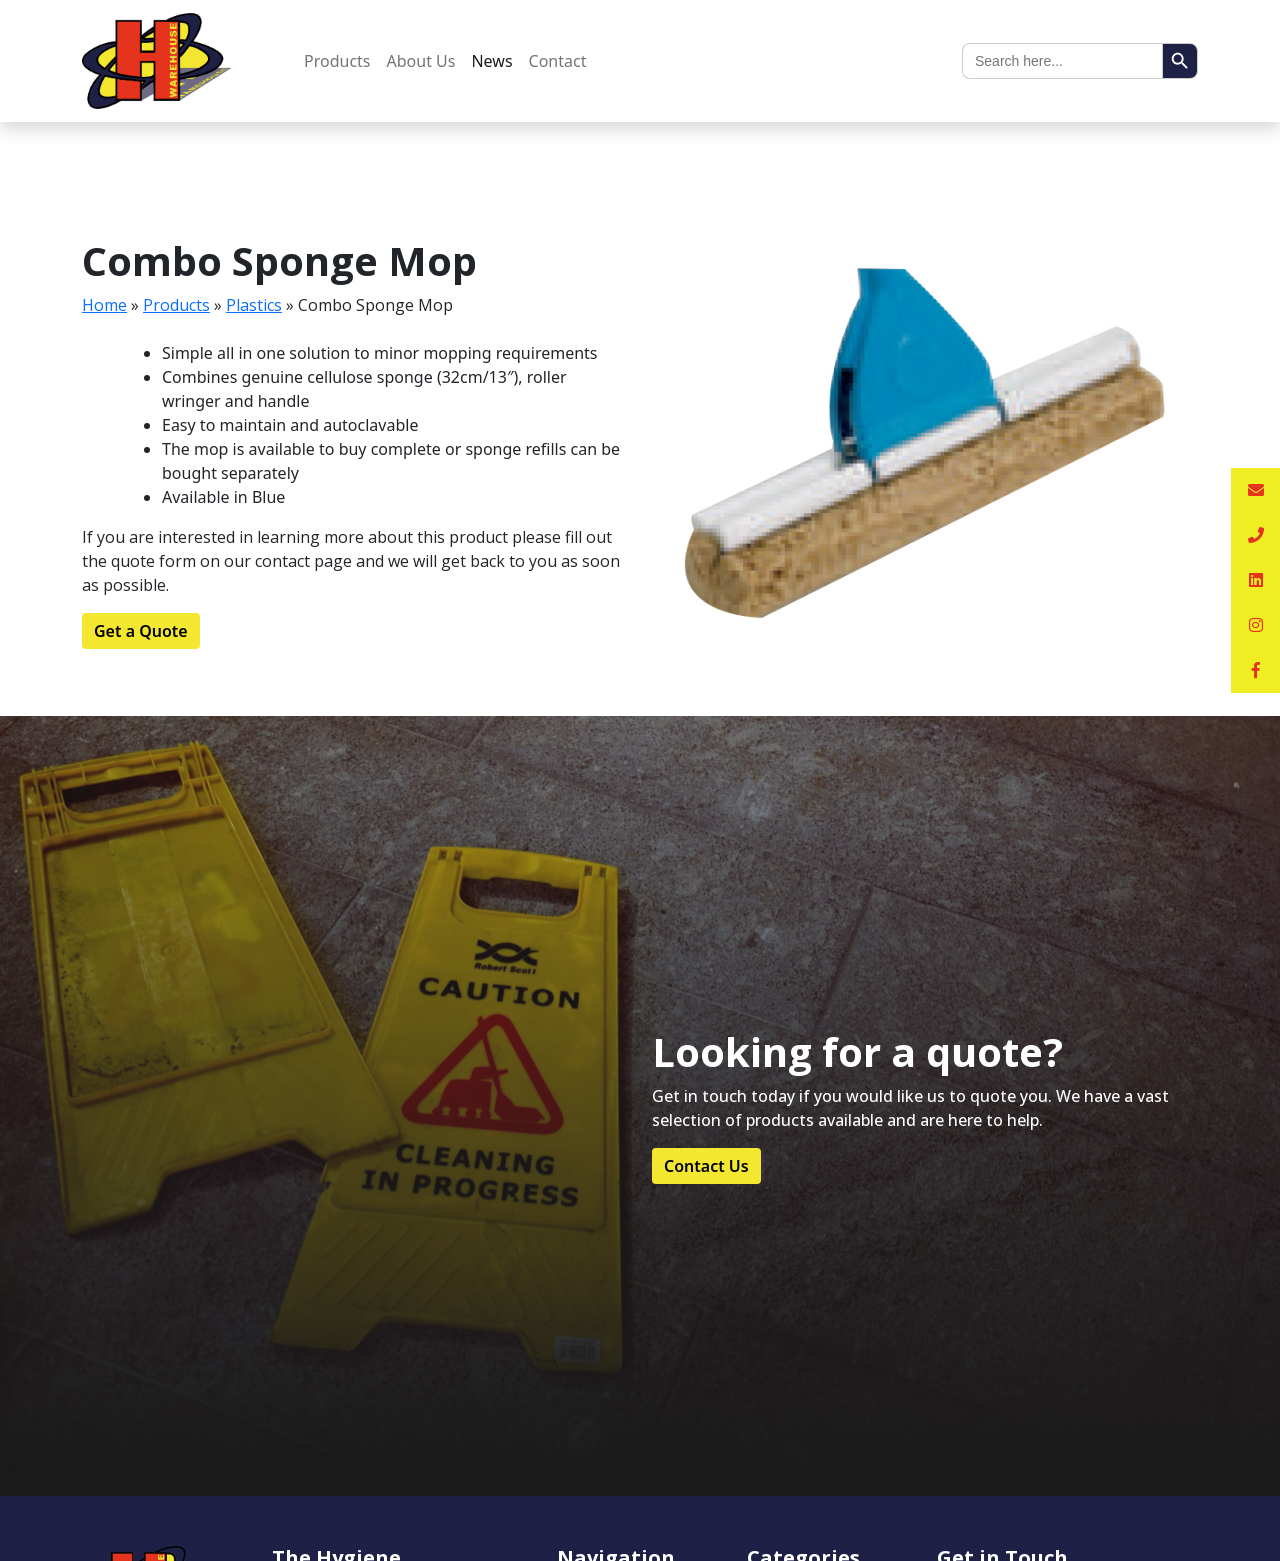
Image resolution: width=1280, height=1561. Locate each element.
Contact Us (706, 1166)
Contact (558, 61)
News (491, 61)
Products (337, 61)
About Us (421, 61)
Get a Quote (141, 631)
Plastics (254, 305)
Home (104, 305)
